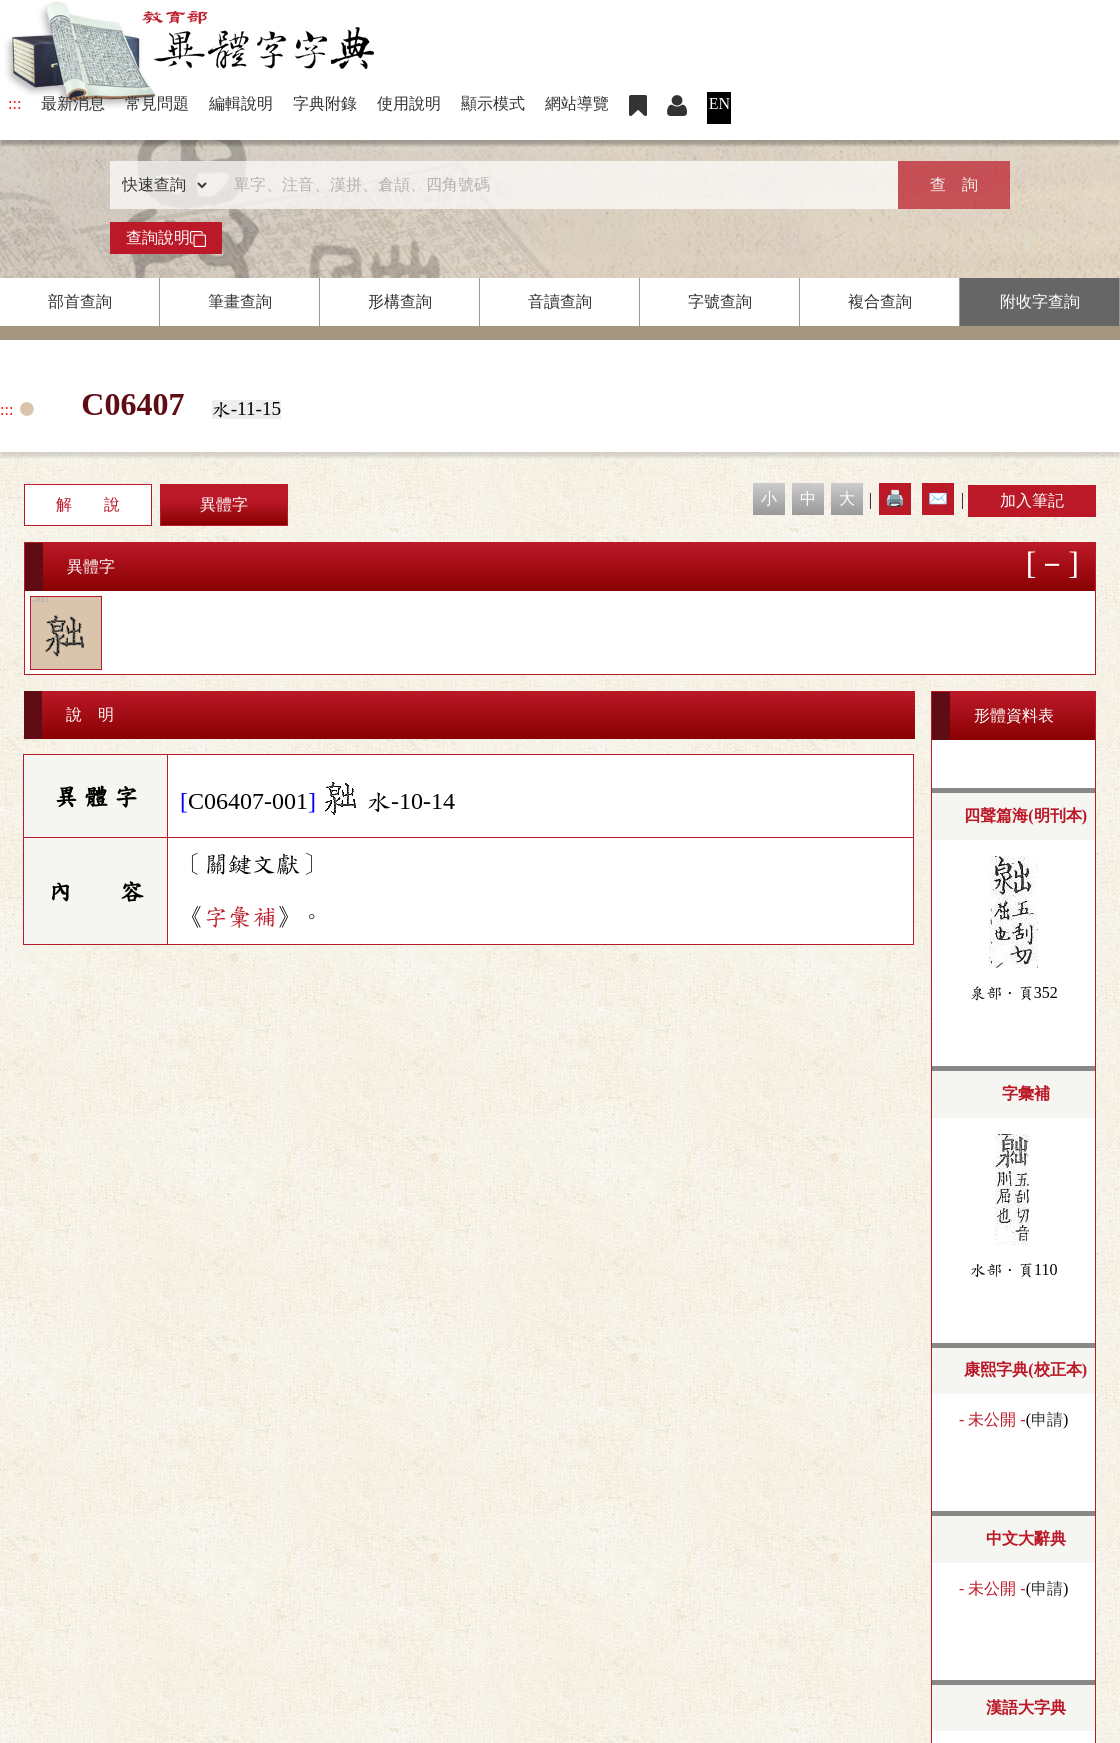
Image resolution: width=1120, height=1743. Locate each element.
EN (719, 103)
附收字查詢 (1040, 301)
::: (14, 103)
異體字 (224, 504)
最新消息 (73, 103)
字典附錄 (325, 103)
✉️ (938, 498)
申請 (1047, 1419)
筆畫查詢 (240, 301)
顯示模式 (493, 103)
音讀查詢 (560, 301)
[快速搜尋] (553, 185)
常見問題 (157, 103)
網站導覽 (577, 103)
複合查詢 (880, 301)
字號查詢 (720, 301)
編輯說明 (241, 103)
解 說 (88, 504)
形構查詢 (400, 301)
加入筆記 (1032, 500)
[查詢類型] (160, 185)
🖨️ (895, 498)
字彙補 (240, 917)
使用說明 (409, 103)
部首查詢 (80, 301)
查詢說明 (166, 238)
